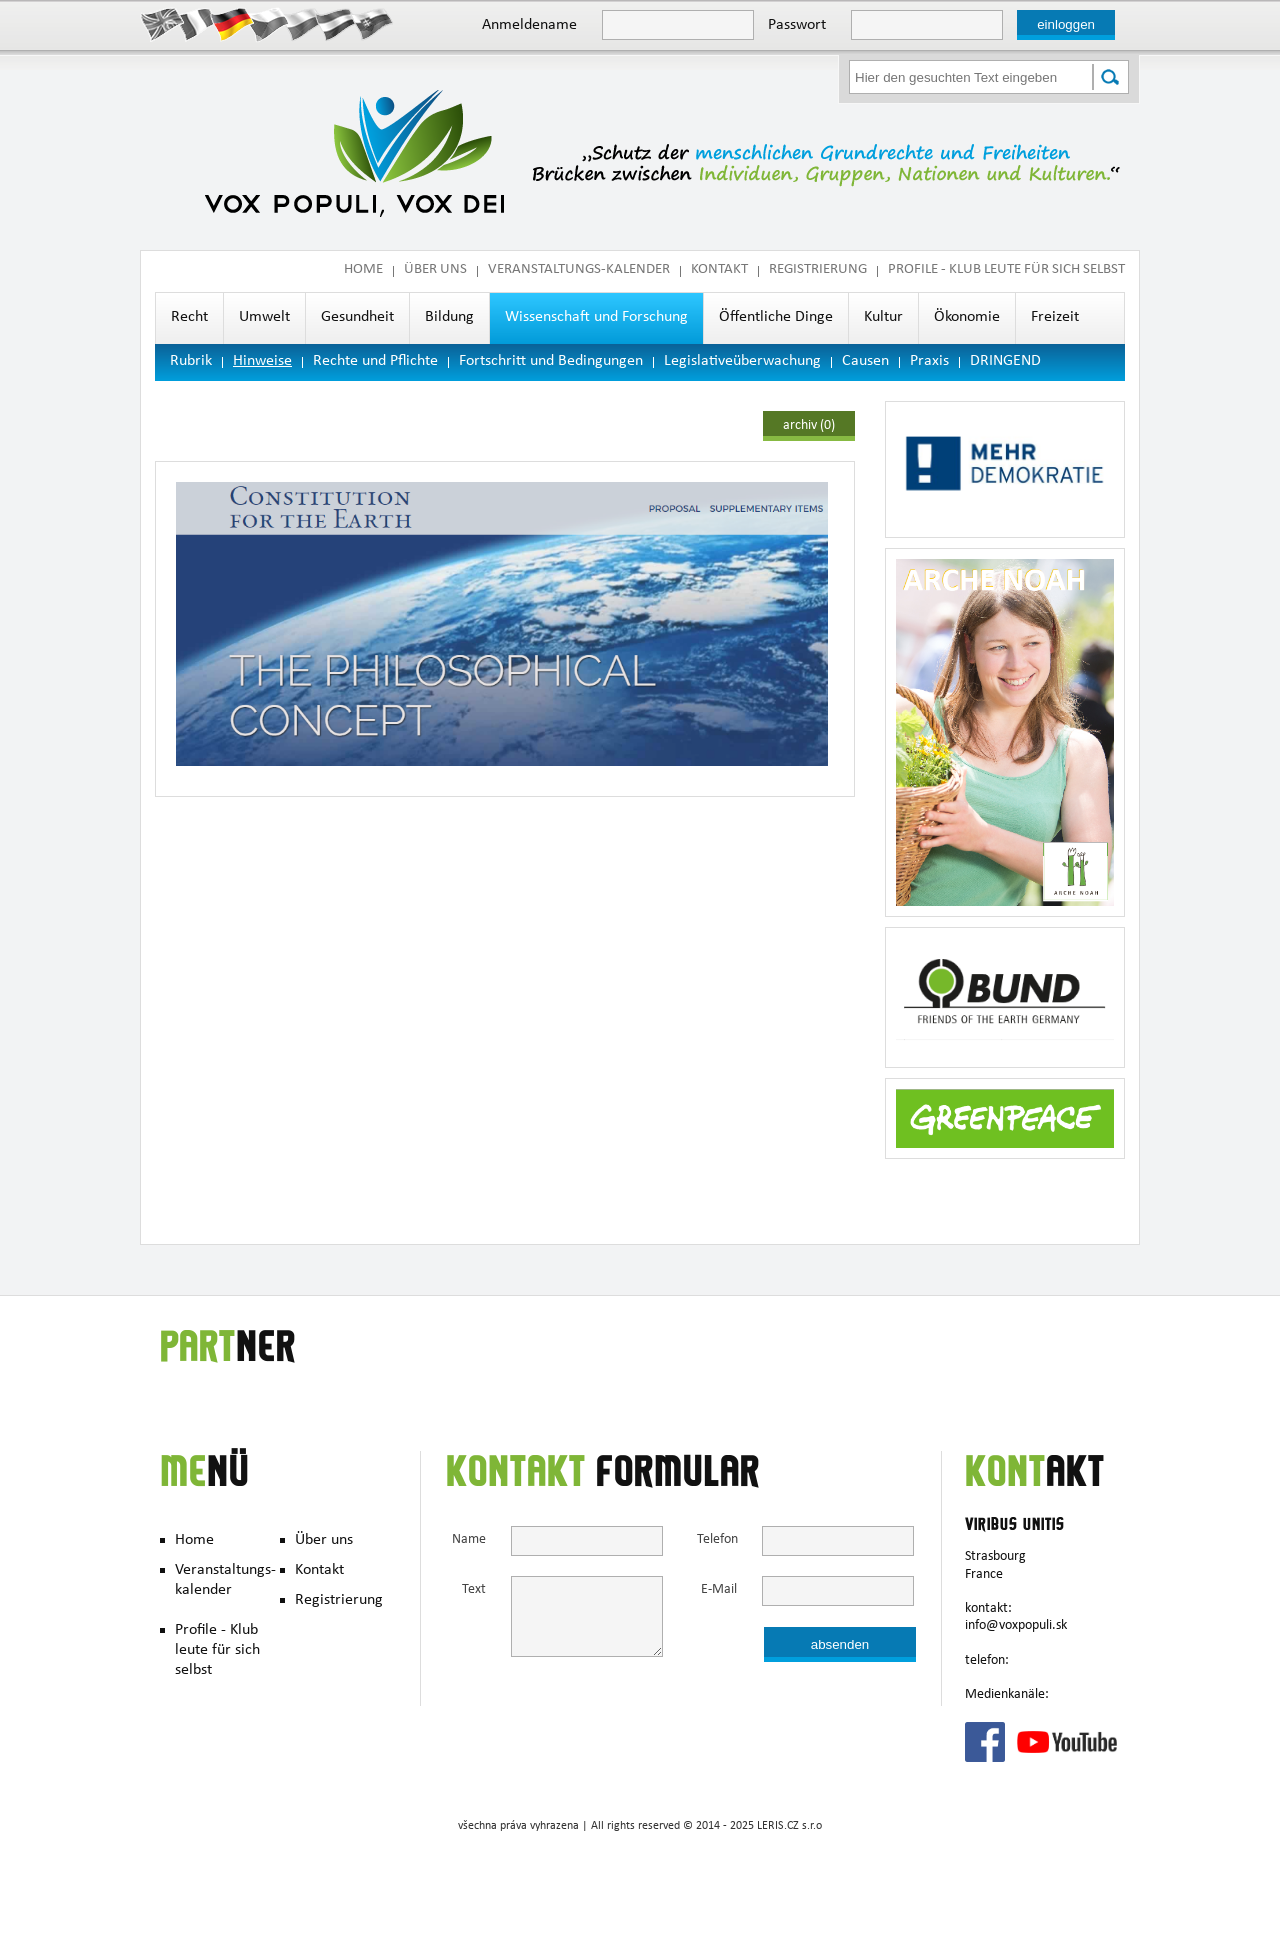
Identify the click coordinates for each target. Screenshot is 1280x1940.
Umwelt (264, 318)
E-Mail (719, 1590)
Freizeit (1055, 318)
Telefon (717, 1540)
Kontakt (719, 270)
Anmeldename (529, 26)
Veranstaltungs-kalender (579, 270)
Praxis (929, 362)
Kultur (883, 318)
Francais (197, 23)
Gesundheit (357, 318)
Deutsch (232, 23)
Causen (865, 362)
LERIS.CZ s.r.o (789, 1827)
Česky (267, 23)
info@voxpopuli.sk (1016, 1626)
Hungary (337, 23)
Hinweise (262, 362)
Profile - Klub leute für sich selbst (1006, 270)
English (162, 23)
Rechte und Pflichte (375, 362)
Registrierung (818, 270)
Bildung (449, 318)
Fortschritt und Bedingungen (551, 362)
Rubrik (191, 362)
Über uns (435, 270)
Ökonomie (967, 318)
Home (363, 270)
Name (469, 1540)
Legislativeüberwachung (742, 362)
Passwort (797, 26)
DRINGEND (1005, 362)
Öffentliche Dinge (776, 318)
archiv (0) (809, 426)
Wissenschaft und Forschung (596, 318)
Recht (189, 318)
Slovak (372, 23)
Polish (302, 23)
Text (474, 1590)
